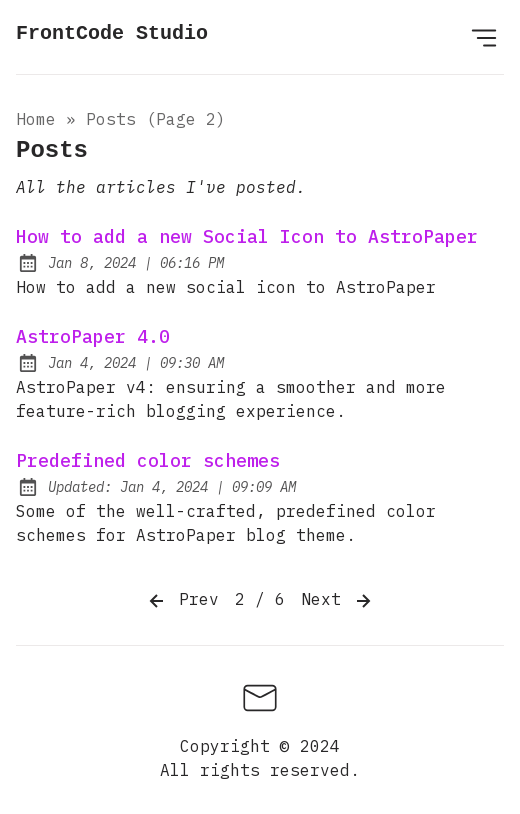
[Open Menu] (484, 37)
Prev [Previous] (182, 601)
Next (338, 601)
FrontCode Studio (112, 33)
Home (36, 119)
